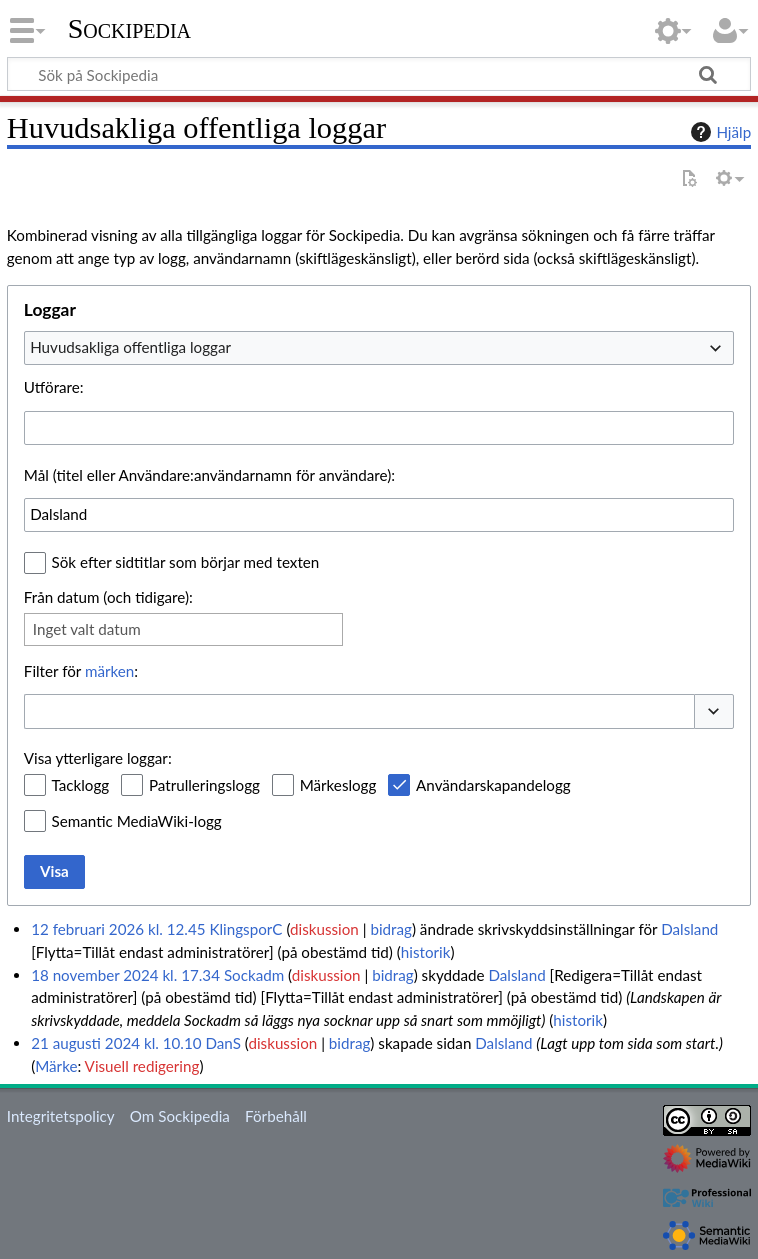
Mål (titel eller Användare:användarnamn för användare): (209, 475)
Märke (56, 1066)
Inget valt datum (87, 629)
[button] (714, 711)
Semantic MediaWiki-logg (137, 821)
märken (109, 671)
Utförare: (54, 387)
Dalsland (689, 929)
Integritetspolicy (61, 1116)
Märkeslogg (338, 785)
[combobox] (379, 348)
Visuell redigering (142, 1066)
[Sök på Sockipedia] (379, 74)
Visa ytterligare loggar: (98, 758)
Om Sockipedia (180, 1116)
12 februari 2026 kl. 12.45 (118, 929)
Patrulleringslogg (204, 785)
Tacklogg (81, 785)
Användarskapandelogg (493, 785)
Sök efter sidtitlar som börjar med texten (186, 562)
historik (426, 952)
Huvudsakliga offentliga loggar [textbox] (130, 347)
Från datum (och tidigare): (108, 597)
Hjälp (718, 132)
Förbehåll (276, 1116)
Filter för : (81, 671)
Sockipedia (129, 29)
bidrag (391, 929)
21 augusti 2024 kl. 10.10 (116, 1043)
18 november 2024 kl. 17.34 (125, 975)
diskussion (324, 929)
